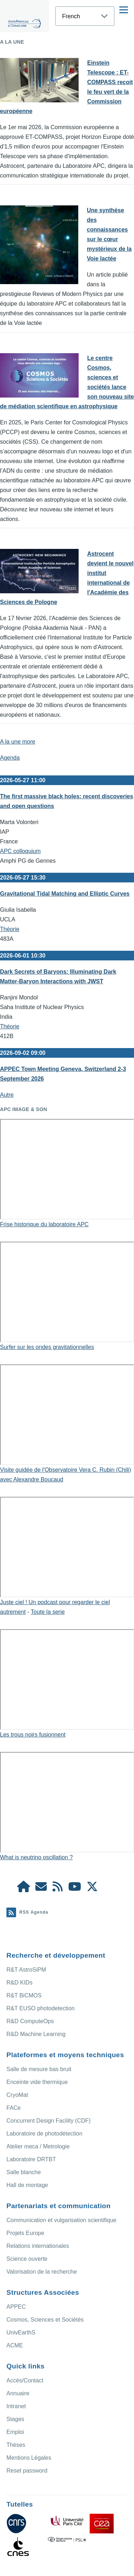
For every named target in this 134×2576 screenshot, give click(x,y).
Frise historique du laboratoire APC (44, 1224)
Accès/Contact (24, 2380)
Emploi (15, 2432)
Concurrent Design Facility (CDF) (48, 2121)
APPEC (16, 2307)
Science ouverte (27, 2259)
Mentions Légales (28, 2458)
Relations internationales (37, 2246)
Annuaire (17, 2393)
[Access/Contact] (41, 1889)
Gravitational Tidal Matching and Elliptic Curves (64, 894)
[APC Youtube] (74, 1889)
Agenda (10, 758)
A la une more (17, 742)
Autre (7, 1095)
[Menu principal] (123, 9)
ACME (14, 2345)
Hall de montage (27, 2185)
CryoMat (17, 2095)
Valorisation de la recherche (41, 2272)
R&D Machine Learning (35, 2034)
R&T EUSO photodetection (40, 2008)
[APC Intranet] (23, 1889)
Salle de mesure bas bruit (38, 2069)
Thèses (15, 2445)
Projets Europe (25, 2233)
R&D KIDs (19, 1983)
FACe (13, 2108)
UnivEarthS (20, 2332)
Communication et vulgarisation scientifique (61, 2220)
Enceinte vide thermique (37, 2082)
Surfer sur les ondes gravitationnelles (47, 1347)
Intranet (16, 2406)
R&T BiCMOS (23, 1995)
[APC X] (92, 1889)
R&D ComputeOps (30, 2021)
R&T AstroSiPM (26, 1970)
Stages (15, 2419)
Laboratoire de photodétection (44, 2134)
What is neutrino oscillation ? (36, 1857)
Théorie (9, 929)
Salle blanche (23, 2172)
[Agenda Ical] (58, 1889)
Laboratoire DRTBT (31, 2159)
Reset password (27, 2471)
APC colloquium (20, 851)
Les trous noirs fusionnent (32, 1735)
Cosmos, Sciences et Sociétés (45, 2320)
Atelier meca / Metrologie (38, 2146)
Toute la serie (48, 1612)
